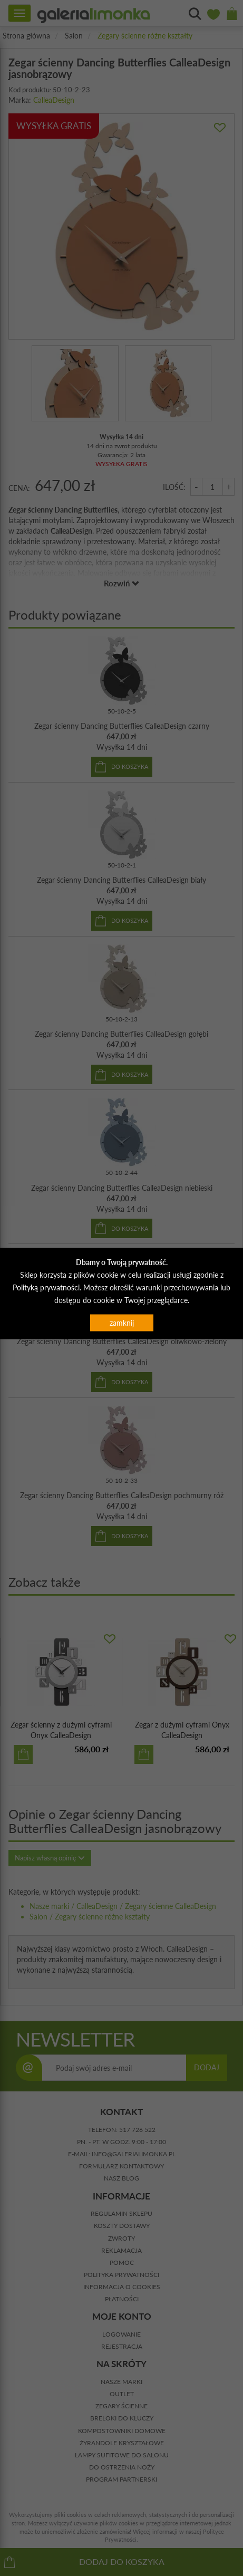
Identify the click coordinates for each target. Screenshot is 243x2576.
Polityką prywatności (46, 1286)
